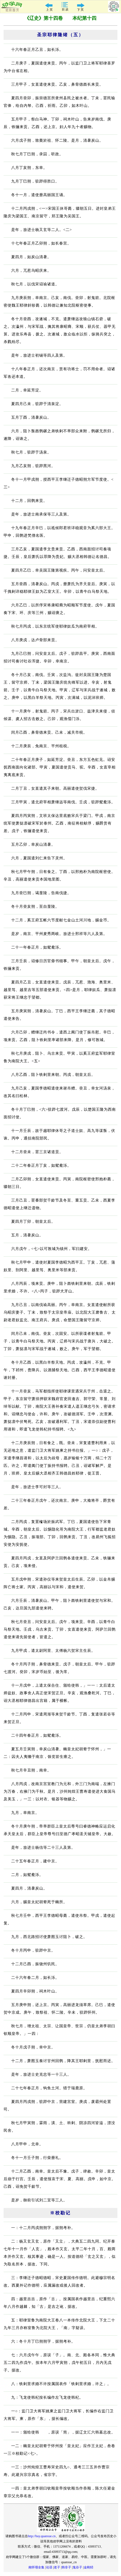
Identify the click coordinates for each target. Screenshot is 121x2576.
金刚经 (88, 2567)
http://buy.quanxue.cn (42, 2536)
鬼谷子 (77, 2567)
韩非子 (66, 2567)
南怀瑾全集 (36, 2567)
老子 (57, 2567)
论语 (49, 2567)
